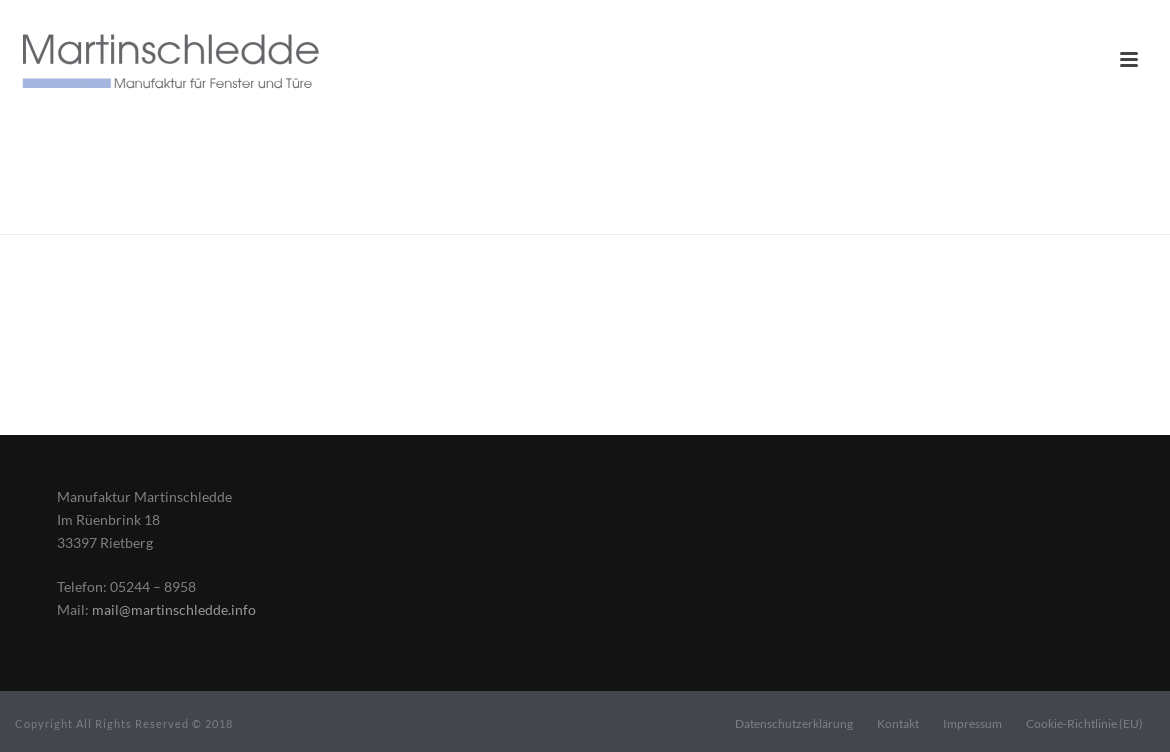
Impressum (972, 723)
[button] (44, 708)
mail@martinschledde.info (174, 609)
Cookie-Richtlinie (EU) (1084, 723)
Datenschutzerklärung (794, 723)
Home (969, 215)
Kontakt (898, 723)
